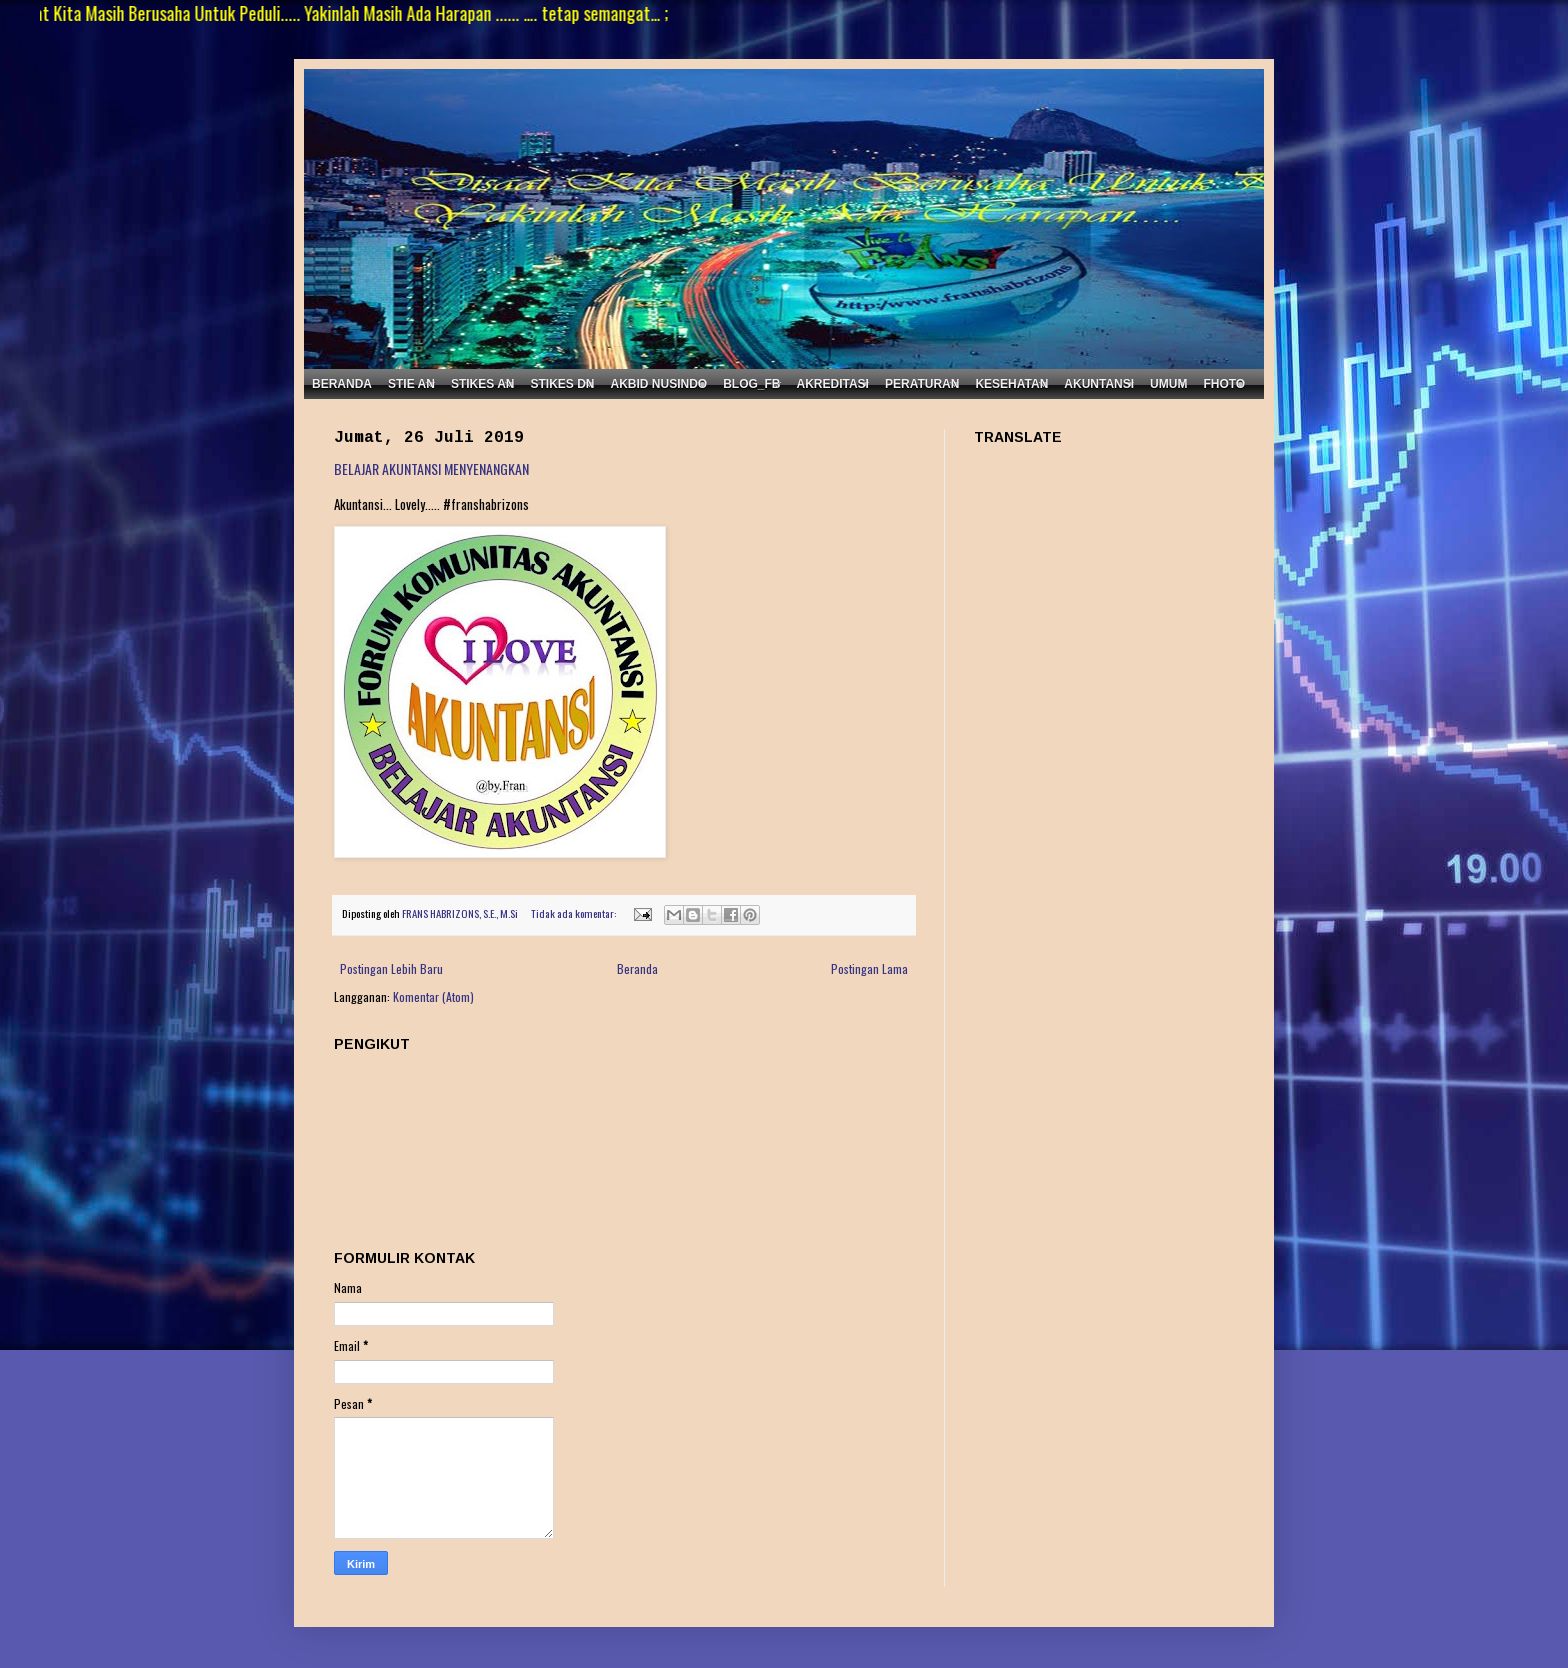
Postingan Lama (869, 968)
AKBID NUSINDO (658, 384)
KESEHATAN (1011, 384)
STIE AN (411, 384)
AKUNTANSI (1099, 384)
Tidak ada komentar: (574, 913)
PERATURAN (922, 384)
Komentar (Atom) (433, 996)
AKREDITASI (833, 384)
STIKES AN (483, 384)
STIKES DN (562, 384)
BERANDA (342, 384)
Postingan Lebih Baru (391, 968)
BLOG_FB (751, 384)
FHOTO (1224, 384)
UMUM (1168, 384)
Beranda (637, 968)
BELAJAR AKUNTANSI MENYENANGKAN (431, 468)
